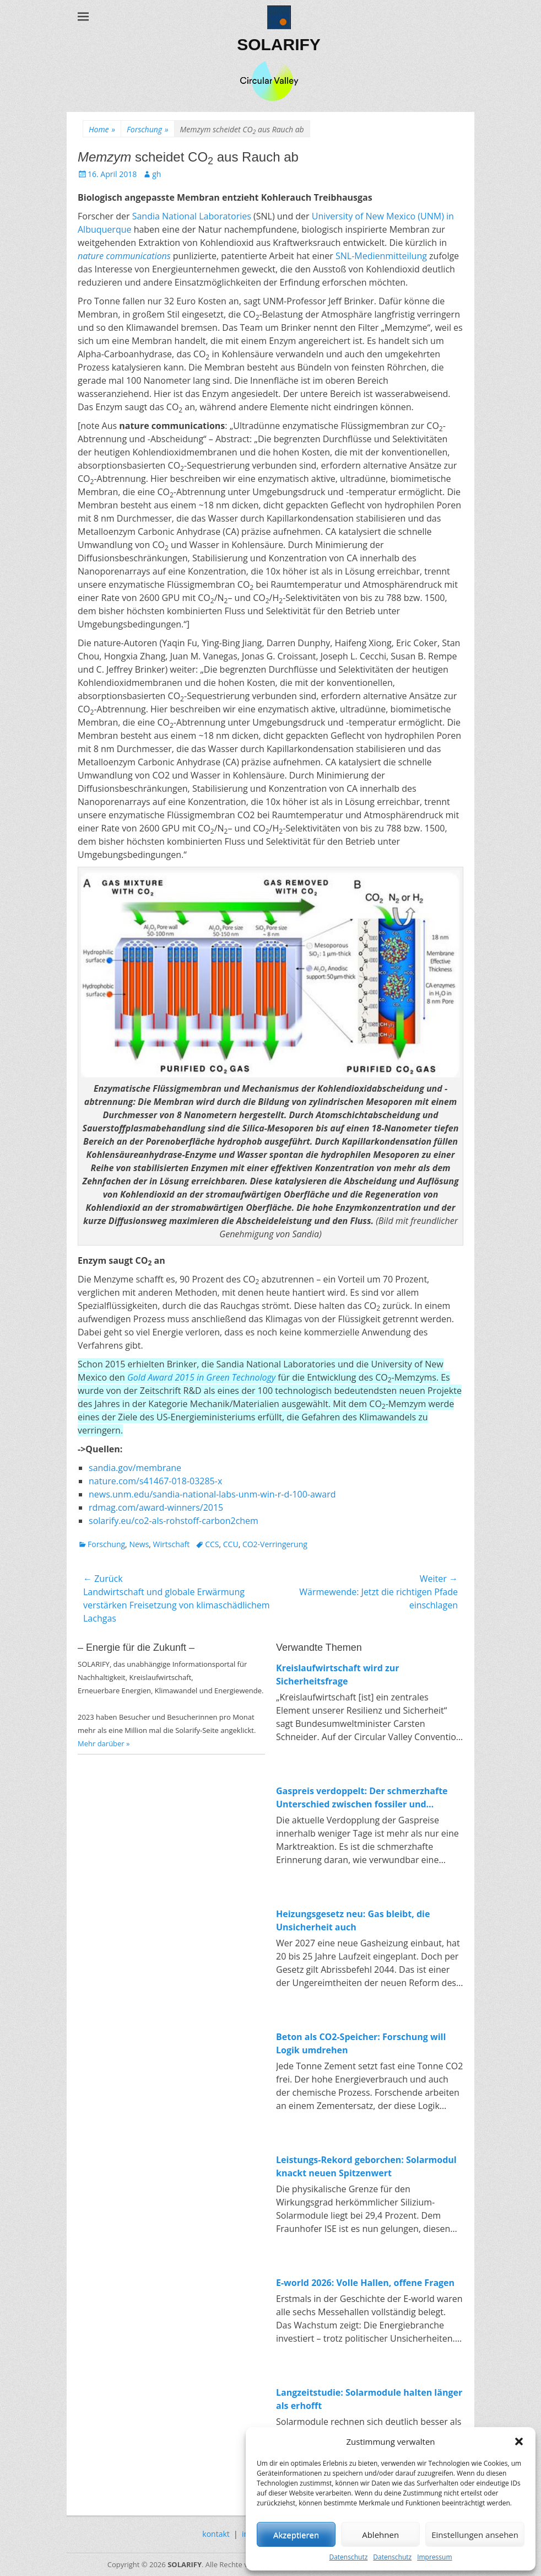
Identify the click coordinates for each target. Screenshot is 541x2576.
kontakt (215, 2534)
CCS (212, 1544)
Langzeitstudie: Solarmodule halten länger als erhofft (369, 2399)
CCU (231, 1544)
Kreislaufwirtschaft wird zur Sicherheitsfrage (337, 1674)
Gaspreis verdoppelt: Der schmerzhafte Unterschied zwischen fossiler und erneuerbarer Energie (362, 1798)
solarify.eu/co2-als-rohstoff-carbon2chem (173, 1521)
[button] (518, 2441)
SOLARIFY (279, 44)
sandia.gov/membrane (135, 1468)
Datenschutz (348, 2557)
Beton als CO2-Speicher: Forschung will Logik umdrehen (361, 2043)
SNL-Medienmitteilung (381, 256)
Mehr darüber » (104, 1743)
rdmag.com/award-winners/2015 (156, 1507)
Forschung (147, 129)
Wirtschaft (171, 1544)
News (139, 1544)
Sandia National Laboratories (191, 216)
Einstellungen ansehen (474, 2534)
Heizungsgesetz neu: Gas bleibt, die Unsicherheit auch (353, 1920)
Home (102, 129)
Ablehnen (380, 2534)
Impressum (434, 2557)
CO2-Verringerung (274, 1544)
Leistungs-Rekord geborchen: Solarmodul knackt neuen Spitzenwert (366, 2166)
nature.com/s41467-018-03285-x (155, 1481)
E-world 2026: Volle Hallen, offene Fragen (365, 2283)
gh (156, 174)
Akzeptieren (296, 2534)
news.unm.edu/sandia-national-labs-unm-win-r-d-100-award (212, 1494)
